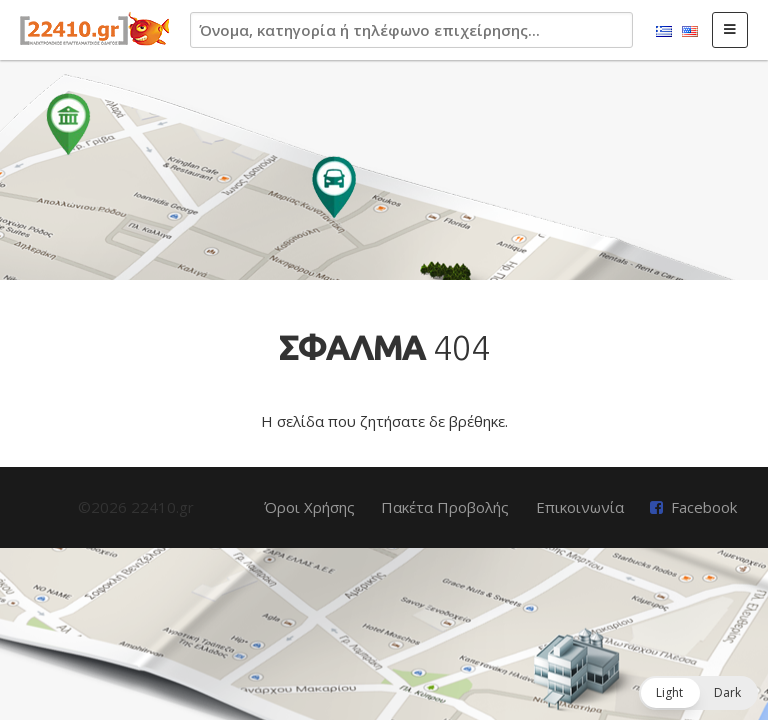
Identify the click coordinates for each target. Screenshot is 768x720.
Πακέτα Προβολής (445, 507)
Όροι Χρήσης (309, 507)
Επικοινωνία (580, 507)
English (690, 32)
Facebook (704, 507)
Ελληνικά (664, 32)
